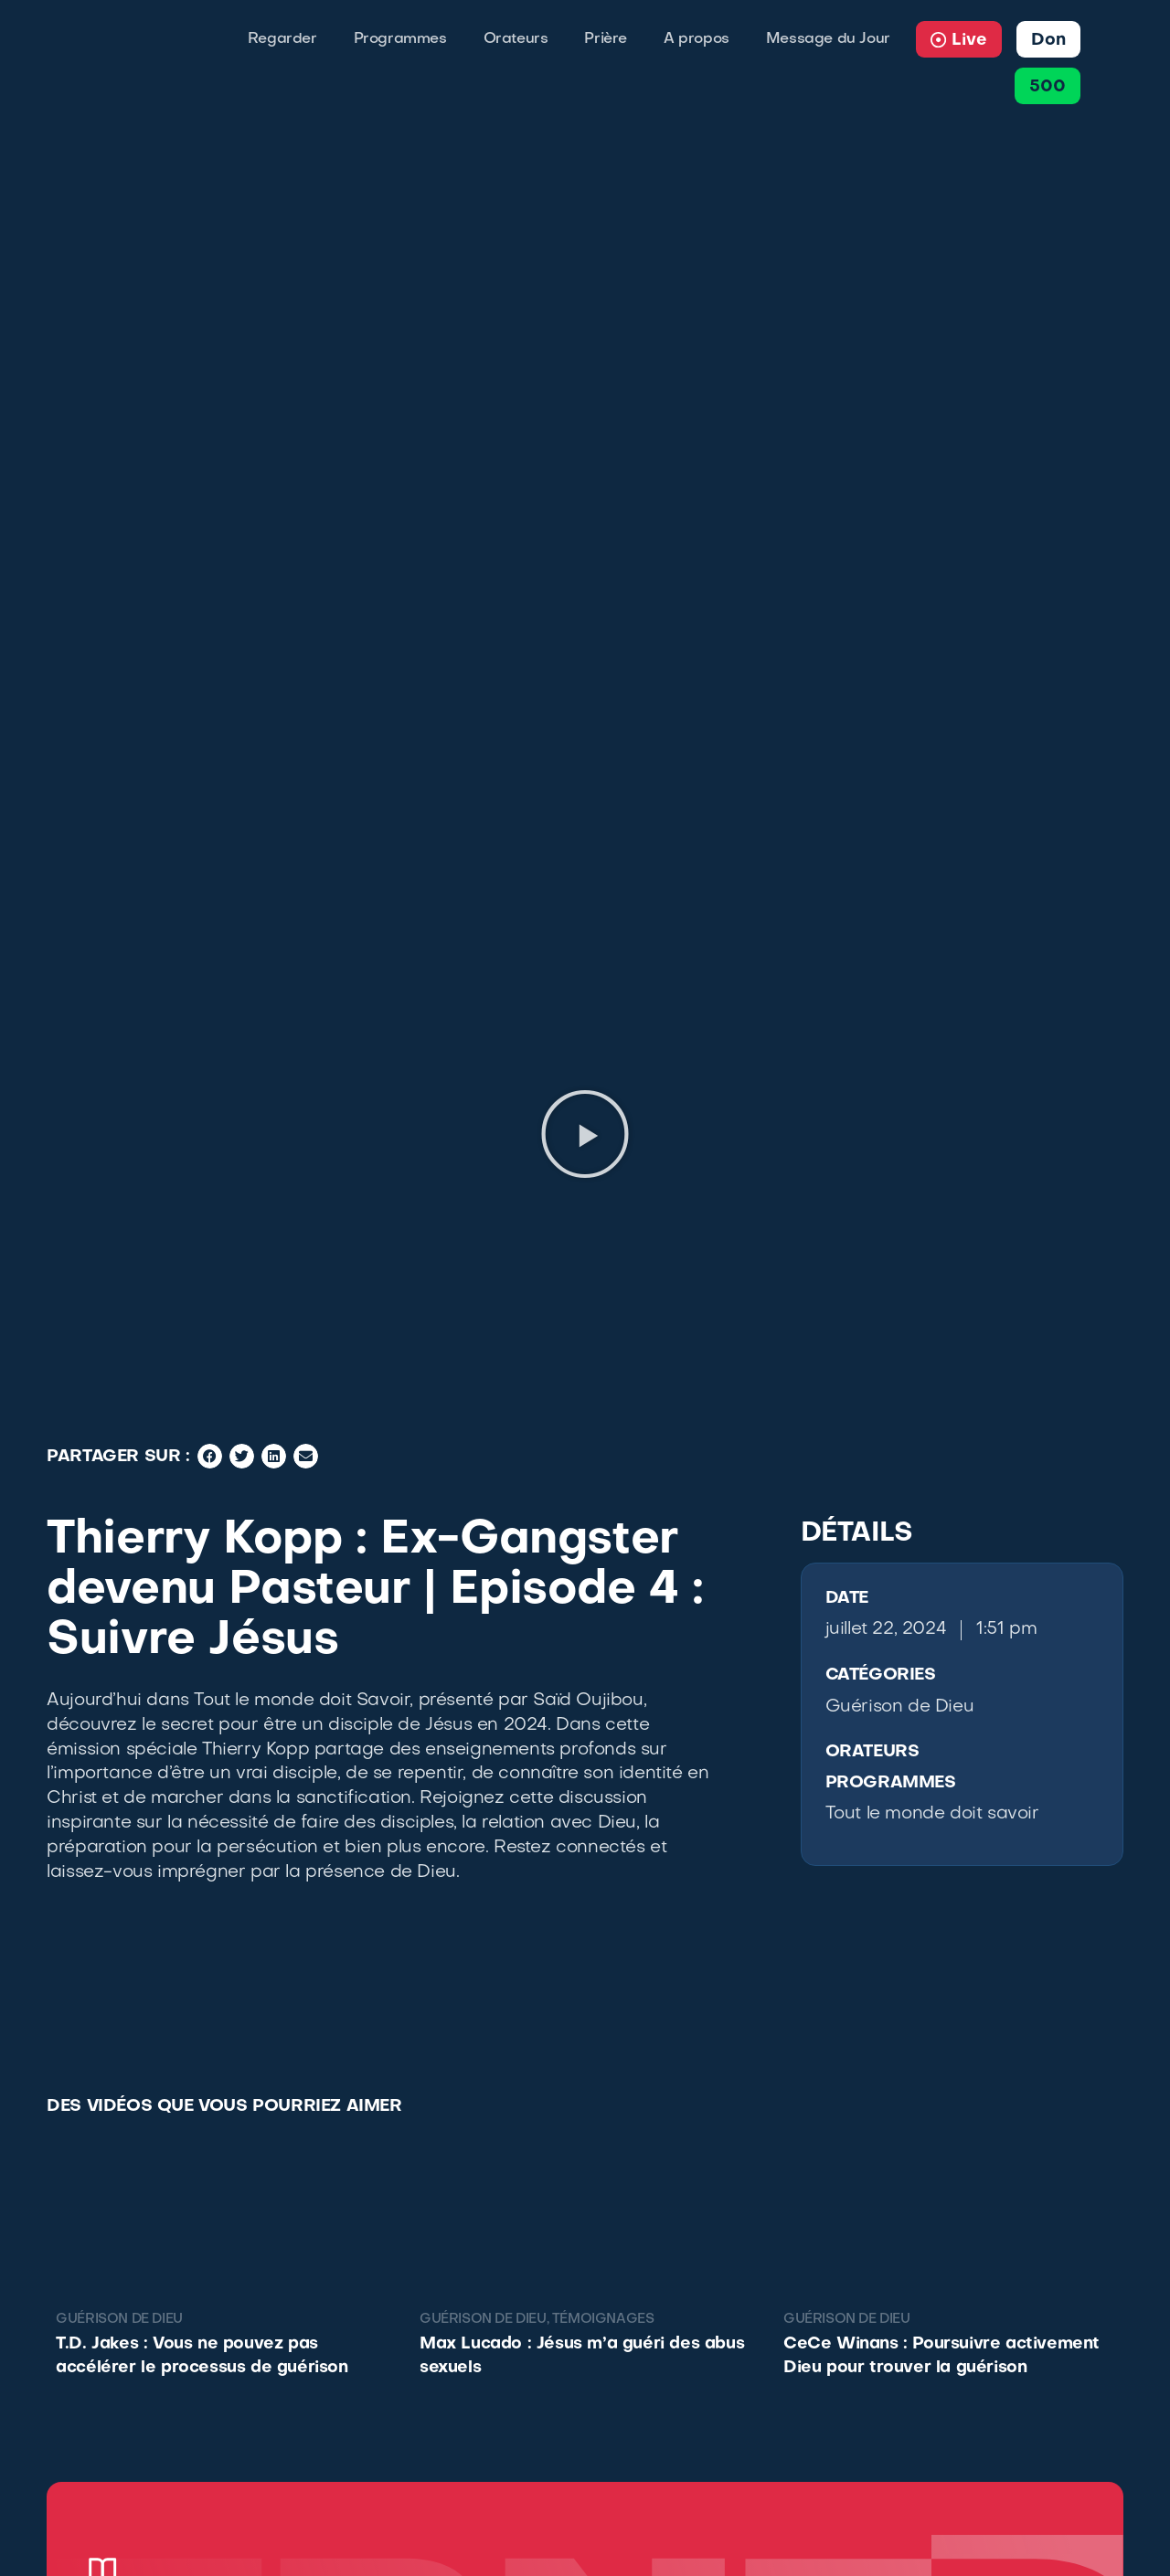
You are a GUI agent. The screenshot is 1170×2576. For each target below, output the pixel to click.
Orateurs (516, 39)
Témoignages (603, 2320)
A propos (696, 39)
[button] (585, 1134)
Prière (605, 39)
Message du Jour (828, 39)
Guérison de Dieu (899, 1707)
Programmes (400, 39)
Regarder (282, 39)
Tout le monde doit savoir (932, 1814)
